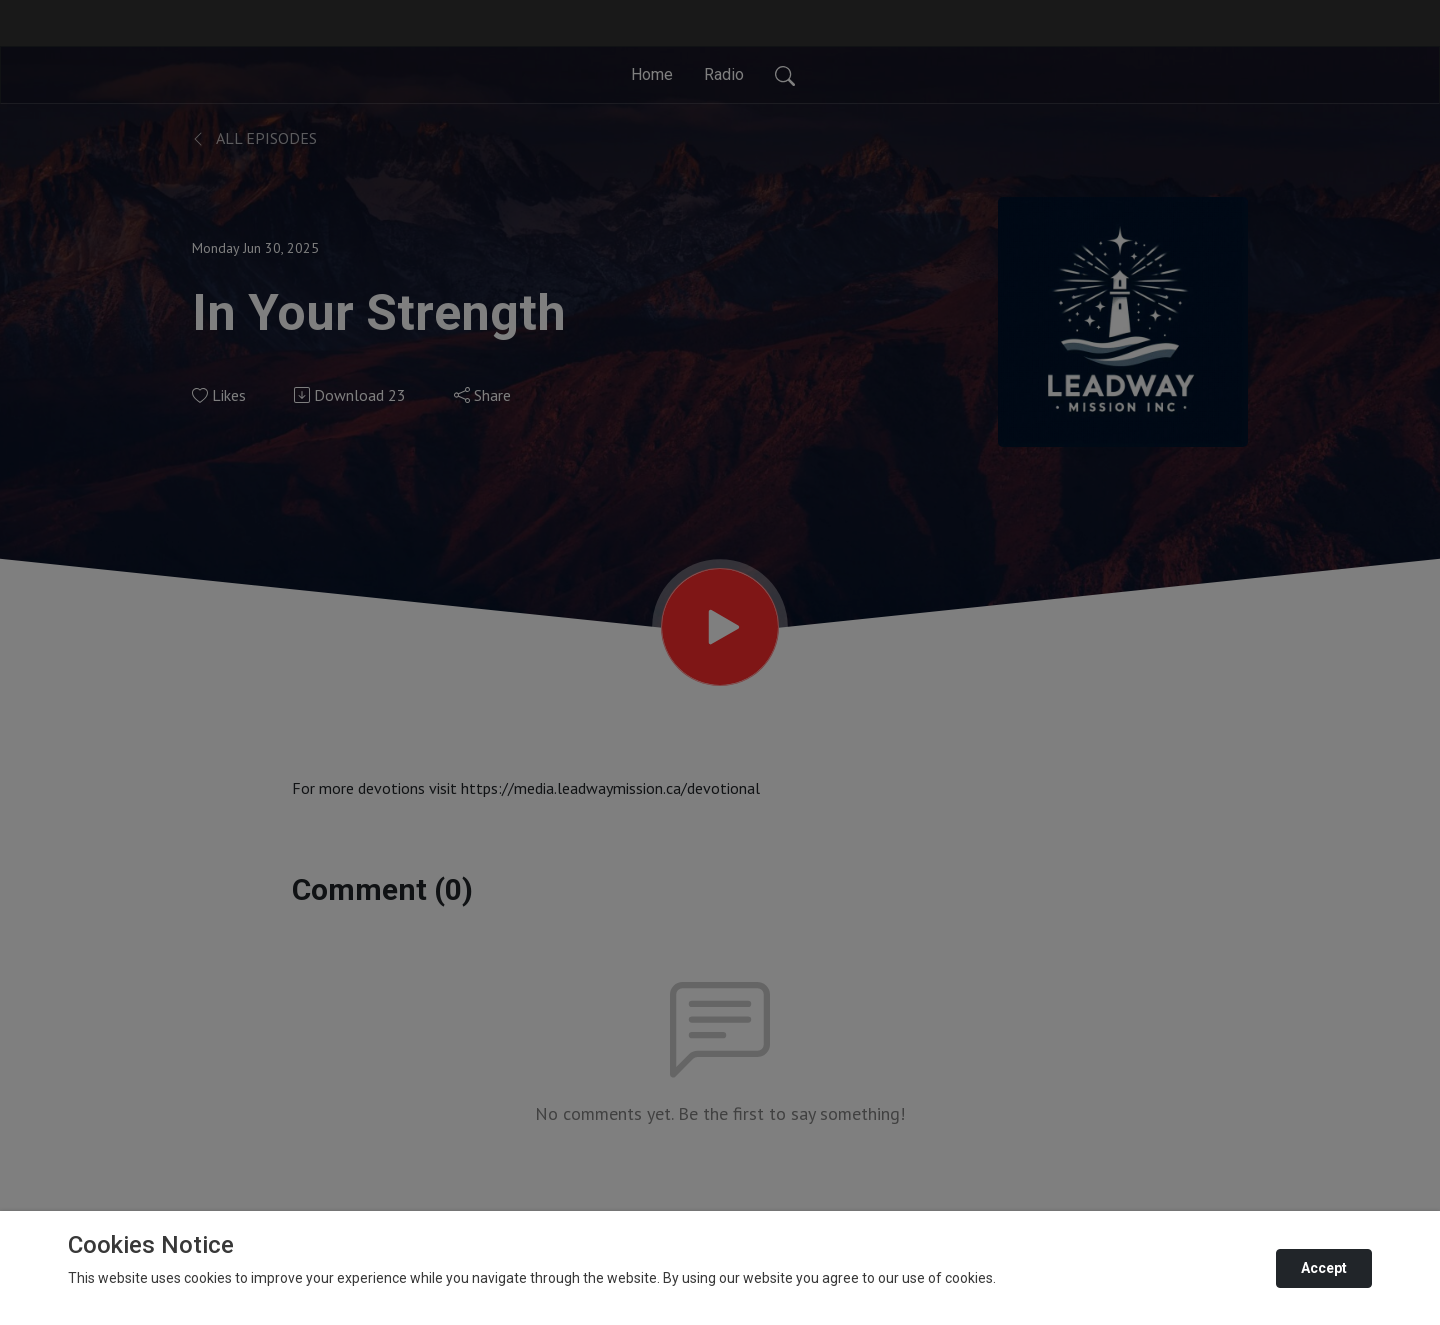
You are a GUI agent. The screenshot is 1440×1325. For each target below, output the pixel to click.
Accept (1324, 1268)
